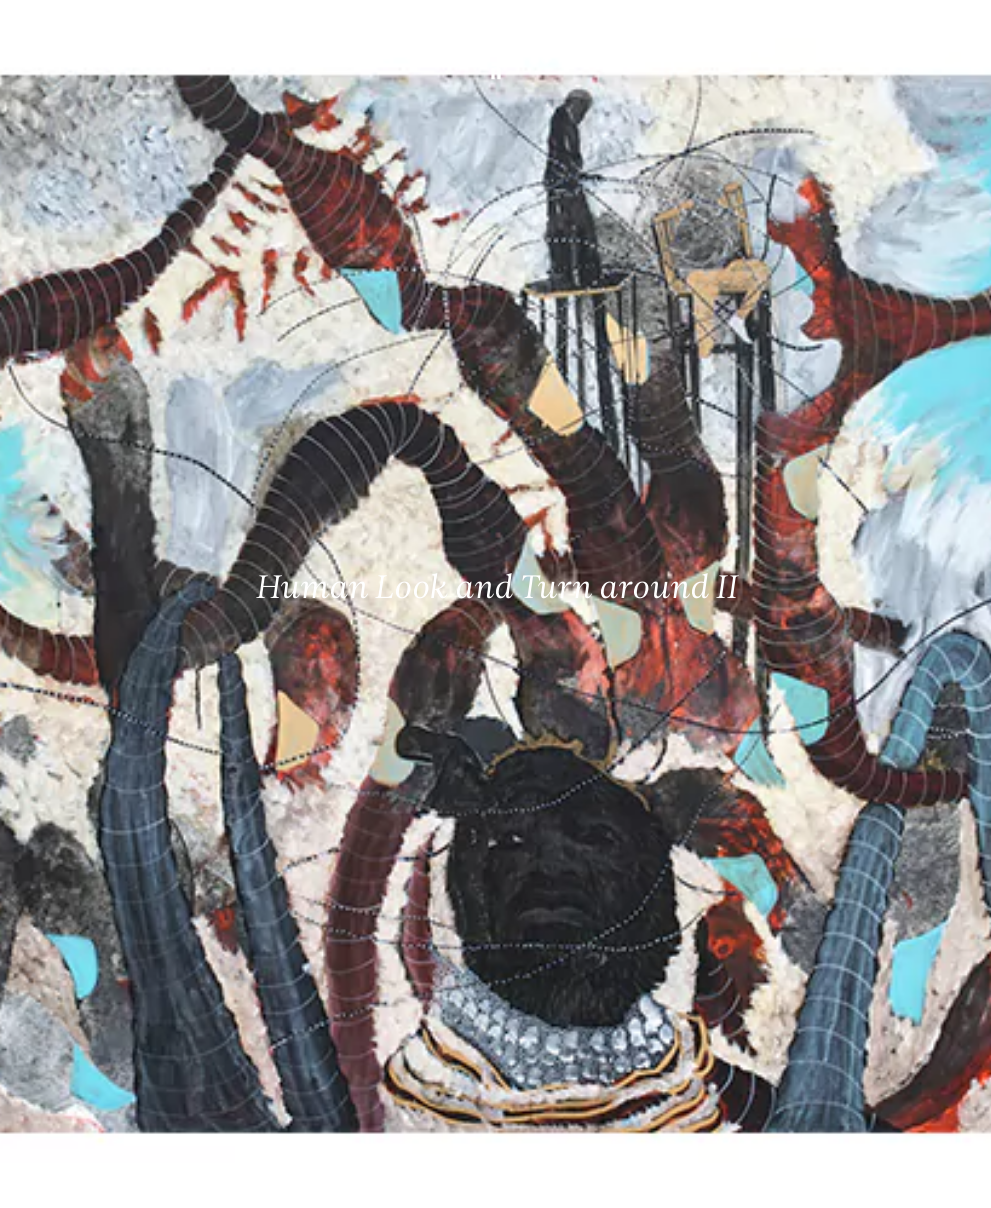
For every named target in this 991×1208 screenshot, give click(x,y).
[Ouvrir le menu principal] (951, 30)
